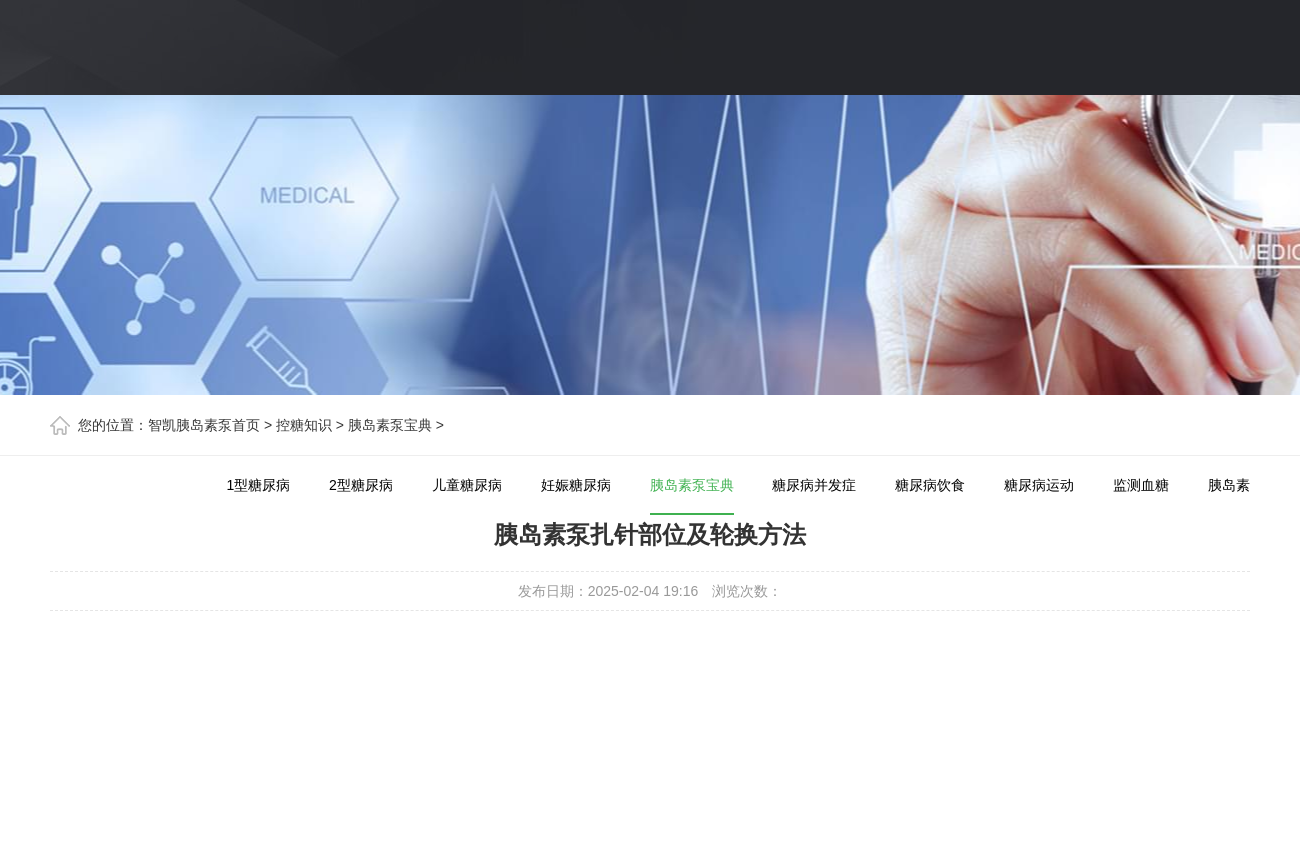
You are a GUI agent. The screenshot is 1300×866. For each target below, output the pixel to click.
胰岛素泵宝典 (390, 425)
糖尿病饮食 (930, 485)
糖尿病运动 (1039, 485)
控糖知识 (304, 425)
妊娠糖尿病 (576, 485)
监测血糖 (1141, 485)
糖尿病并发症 (814, 485)
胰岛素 (1229, 485)
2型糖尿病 (361, 485)
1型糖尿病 (258, 485)
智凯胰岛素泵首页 (204, 425)
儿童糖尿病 (467, 485)
